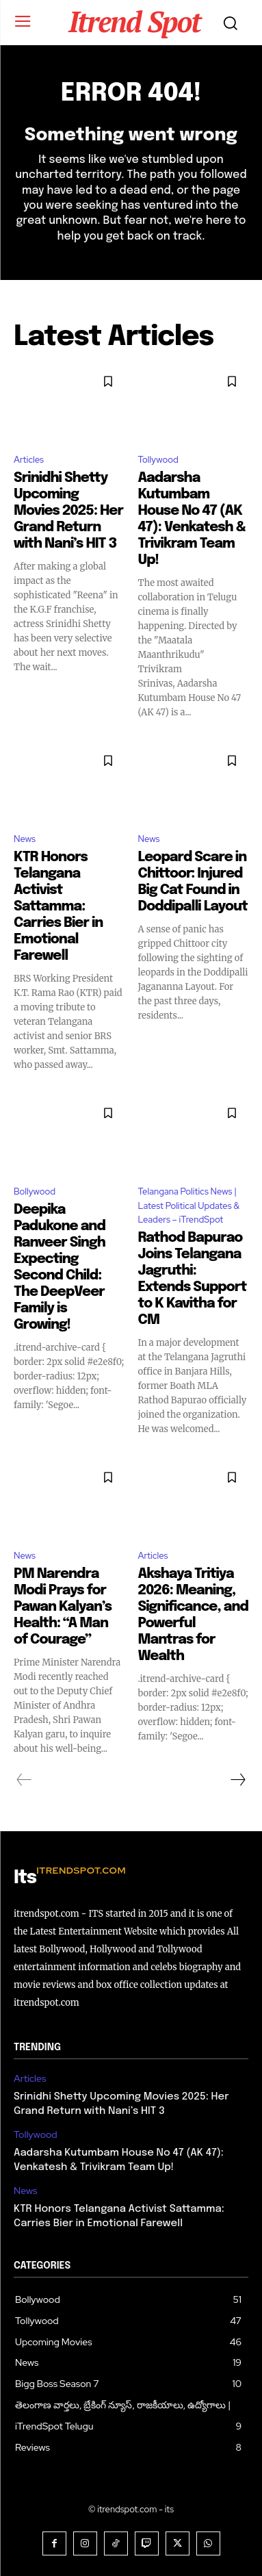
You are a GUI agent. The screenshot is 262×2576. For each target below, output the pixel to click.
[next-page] (237, 1780)
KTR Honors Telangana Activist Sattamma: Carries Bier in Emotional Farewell (58, 906)
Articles (29, 460)
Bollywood (34, 1191)
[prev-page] (24, 1780)
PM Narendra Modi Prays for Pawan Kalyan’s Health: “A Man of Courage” (63, 1607)
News (25, 839)
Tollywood (158, 460)
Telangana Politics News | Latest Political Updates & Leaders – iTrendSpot (189, 1206)
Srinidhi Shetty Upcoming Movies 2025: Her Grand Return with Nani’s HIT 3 (68, 511)
